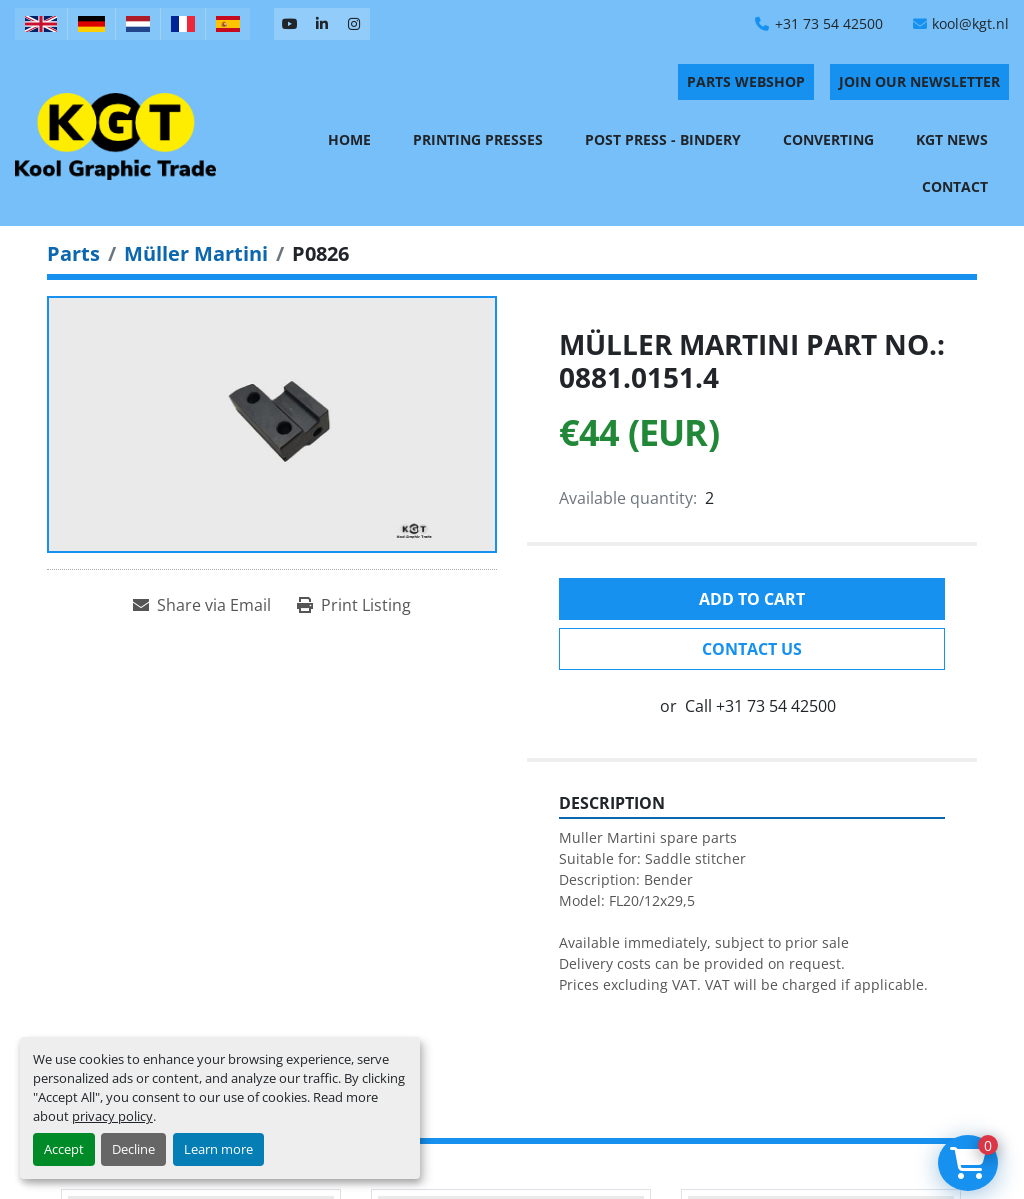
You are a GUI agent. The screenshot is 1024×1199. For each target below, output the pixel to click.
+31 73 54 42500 (829, 23)
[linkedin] (322, 24)
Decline (133, 1149)
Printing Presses (478, 139)
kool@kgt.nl (970, 23)
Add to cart (752, 599)
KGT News (952, 139)
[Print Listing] (354, 605)
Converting (828, 139)
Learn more (218, 1149)
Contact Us (752, 649)
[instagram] (354, 24)
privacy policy (112, 1116)
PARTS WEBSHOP (746, 81)
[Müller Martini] (196, 253)
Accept (64, 1149)
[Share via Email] (202, 605)
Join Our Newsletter (919, 81)
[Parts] (73, 253)
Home (349, 139)
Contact (955, 186)
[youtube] (290, 24)
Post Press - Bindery (663, 139)
